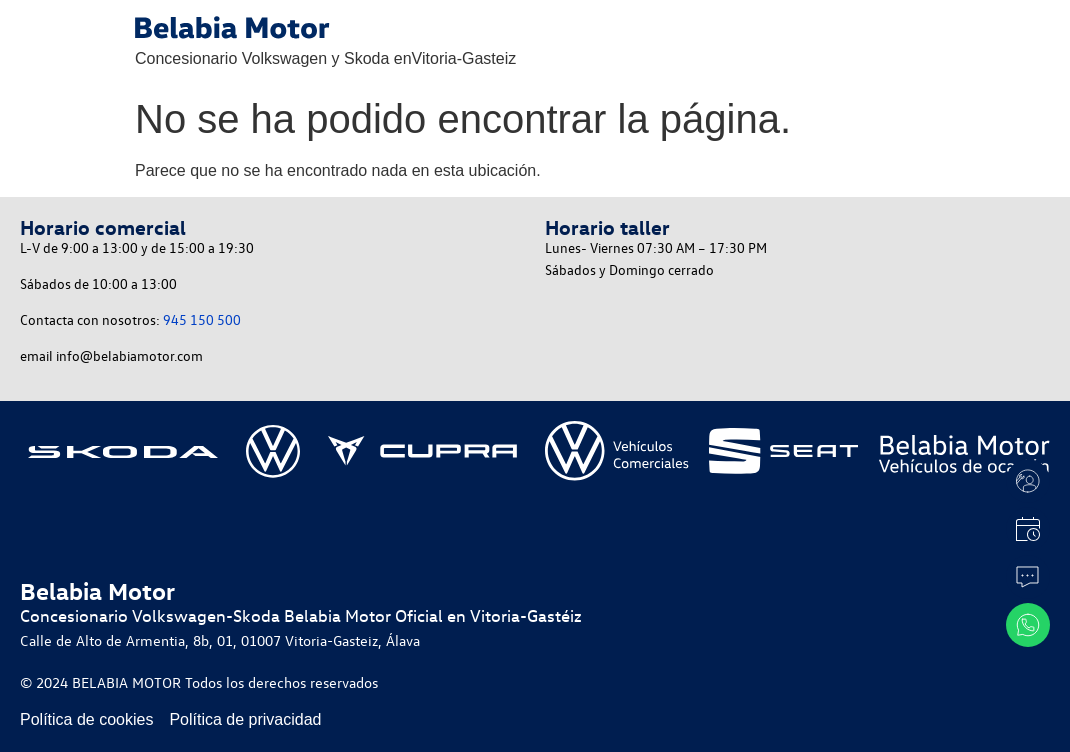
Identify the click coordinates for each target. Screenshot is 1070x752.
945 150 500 (202, 319)
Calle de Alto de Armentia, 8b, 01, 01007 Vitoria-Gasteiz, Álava (220, 640)
